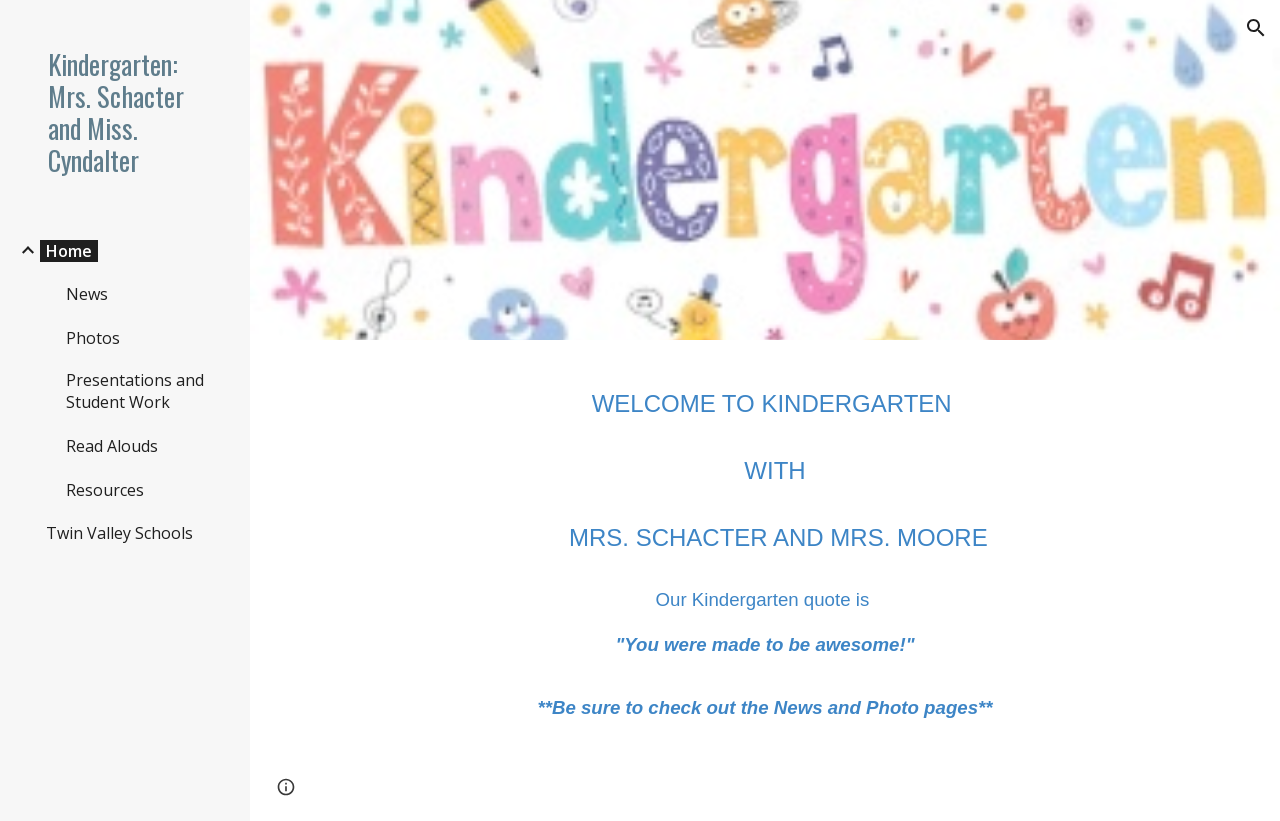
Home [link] (69, 251)
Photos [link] (93, 338)
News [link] (87, 294)
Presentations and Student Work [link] (135, 391)
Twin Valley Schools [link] (119, 533)
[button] (1256, 28)
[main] (765, 547)
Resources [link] (105, 490)
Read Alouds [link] (112, 446)
